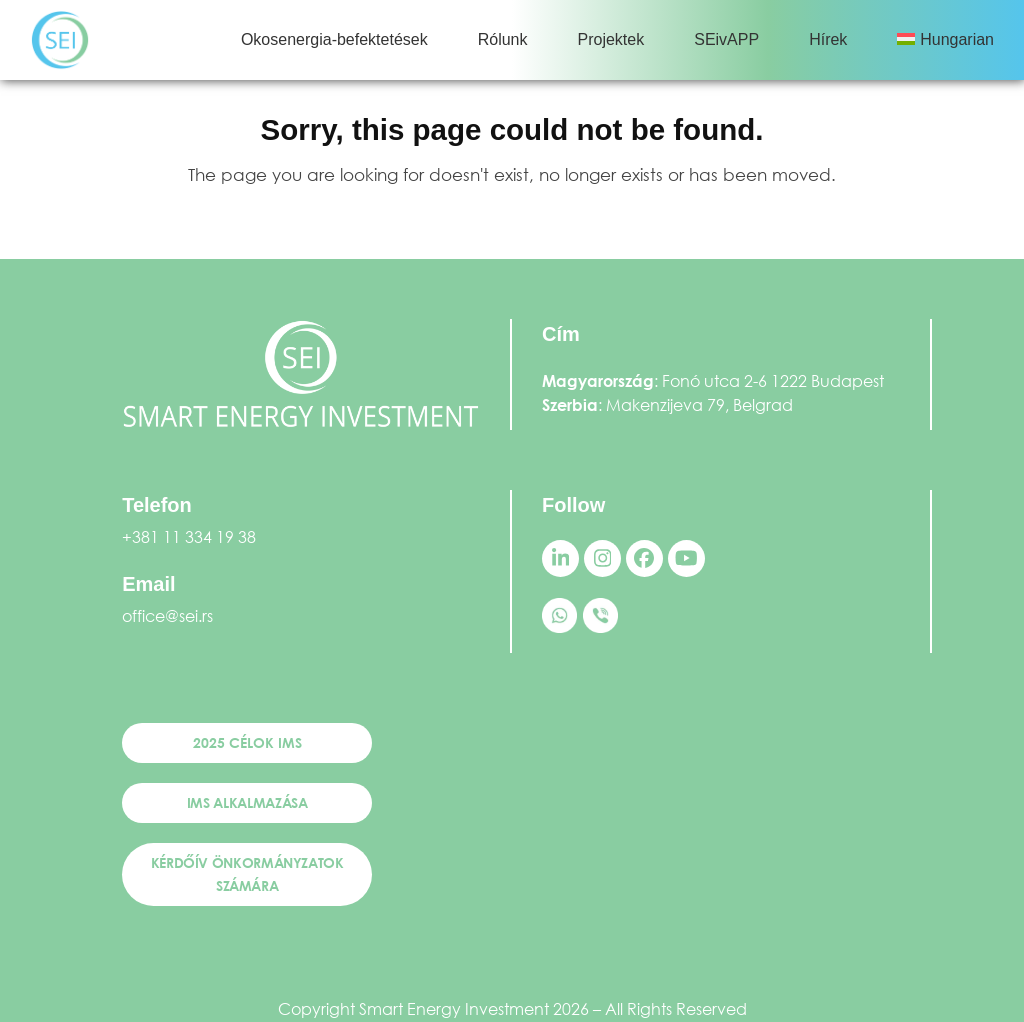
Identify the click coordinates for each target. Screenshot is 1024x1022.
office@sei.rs (167, 615)
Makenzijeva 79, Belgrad (699, 404)
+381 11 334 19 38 (189, 536)
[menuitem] (945, 40)
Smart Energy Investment (454, 1008)
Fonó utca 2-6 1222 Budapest (773, 380)
